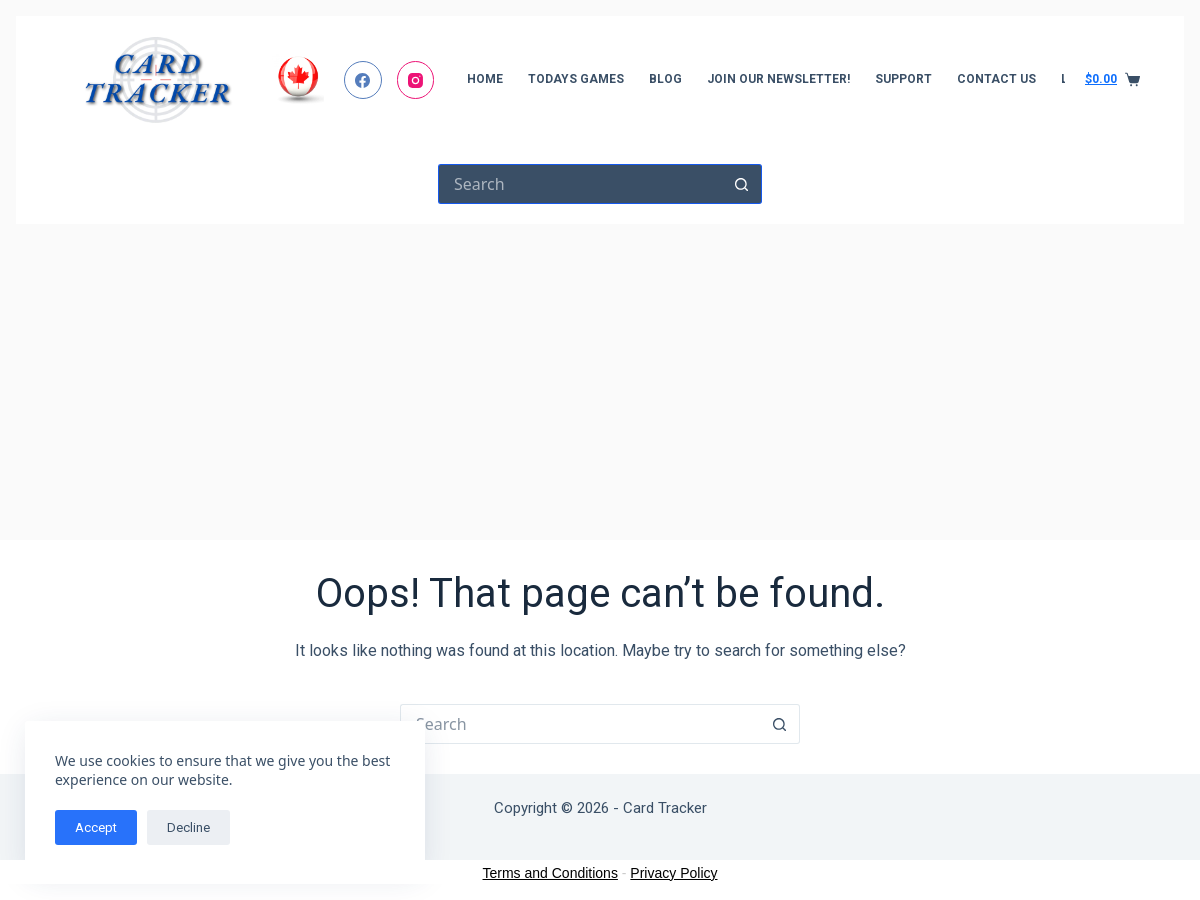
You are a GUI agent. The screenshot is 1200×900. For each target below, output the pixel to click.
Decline (188, 827)
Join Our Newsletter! (778, 79)
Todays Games (576, 79)
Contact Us (996, 79)
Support (903, 79)
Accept (96, 827)
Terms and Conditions (550, 873)
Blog (665, 79)
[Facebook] (363, 80)
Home (485, 79)
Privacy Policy (673, 873)
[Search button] (742, 184)
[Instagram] (416, 80)
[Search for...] (580, 184)
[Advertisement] (600, 374)
